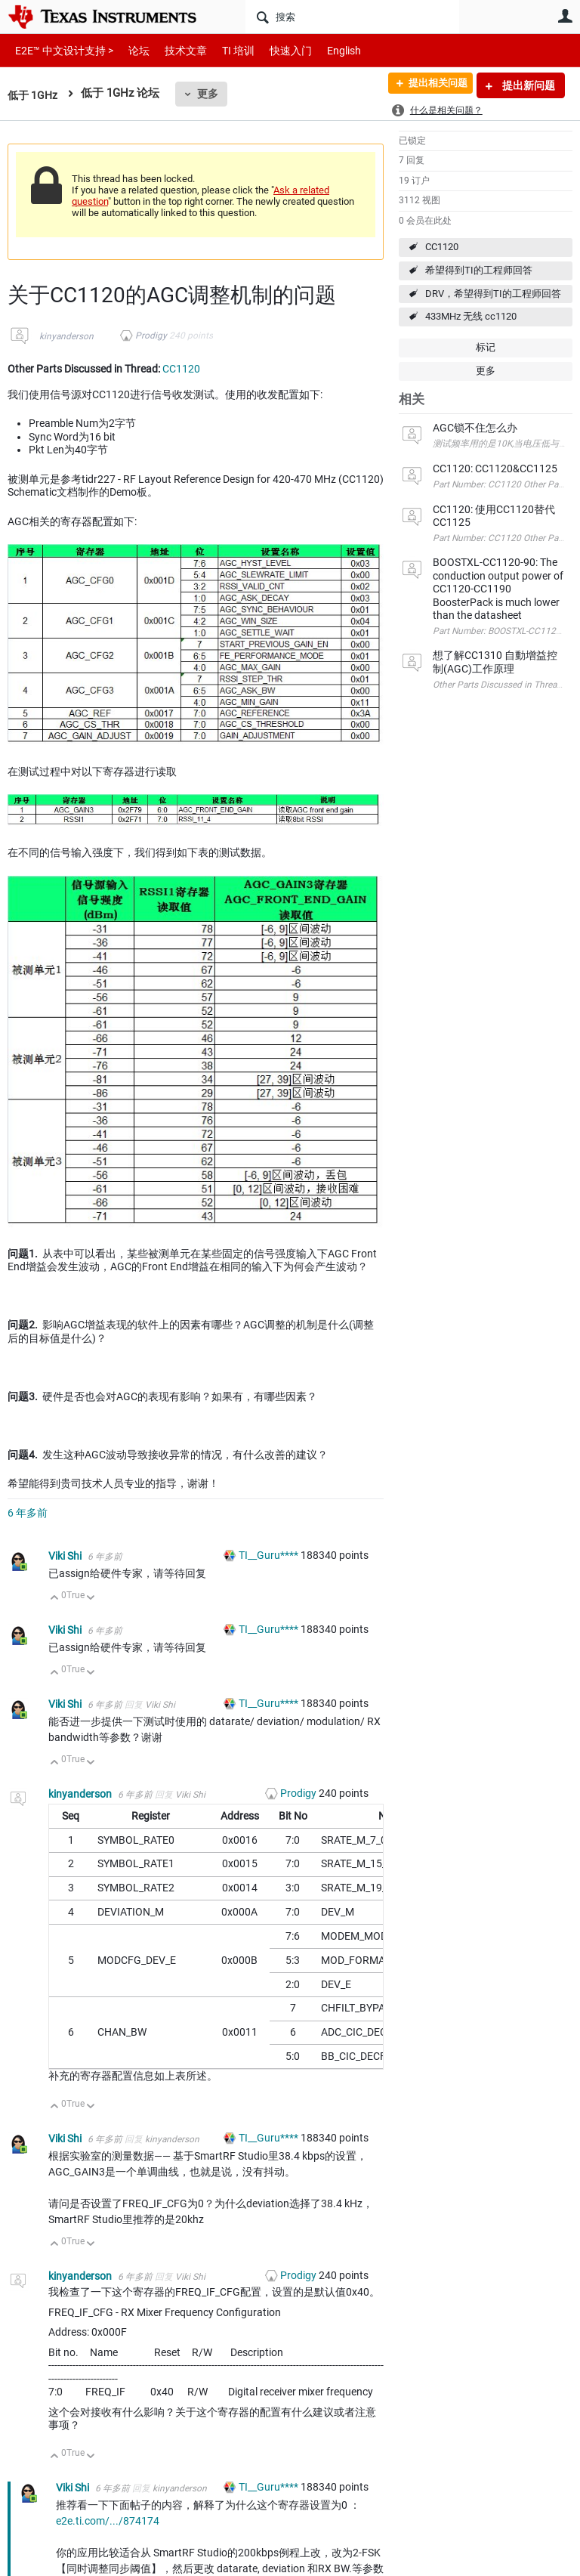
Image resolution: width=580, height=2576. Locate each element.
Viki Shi (66, 1556)
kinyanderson (66, 336)
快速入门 (275, 50)
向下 (91, 1598)
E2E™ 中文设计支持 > (60, 50)
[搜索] (352, 16)
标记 (485, 347)
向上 (54, 1598)
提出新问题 (527, 85)
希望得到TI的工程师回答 (478, 270)
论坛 (130, 50)
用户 (564, 15)
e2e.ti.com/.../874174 (107, 2521)
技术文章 (175, 50)
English (325, 50)
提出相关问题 (431, 85)
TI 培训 (225, 50)
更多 (210, 94)
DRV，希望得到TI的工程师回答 (493, 293)
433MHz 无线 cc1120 (471, 316)
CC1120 (441, 246)
